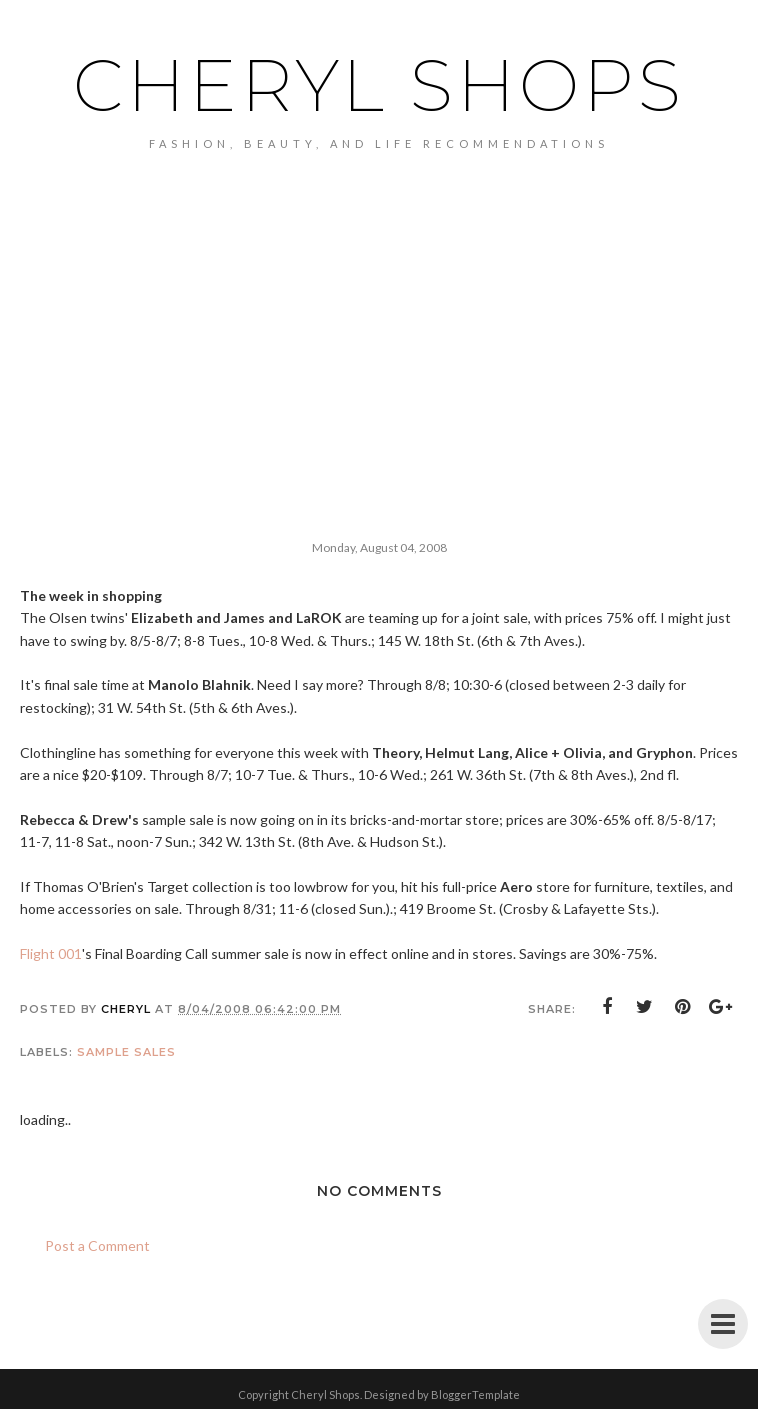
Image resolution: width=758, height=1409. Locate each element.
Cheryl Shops (379, 85)
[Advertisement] (379, 300)
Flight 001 (51, 953)
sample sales (126, 1052)
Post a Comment (97, 1245)
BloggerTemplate (475, 1394)
